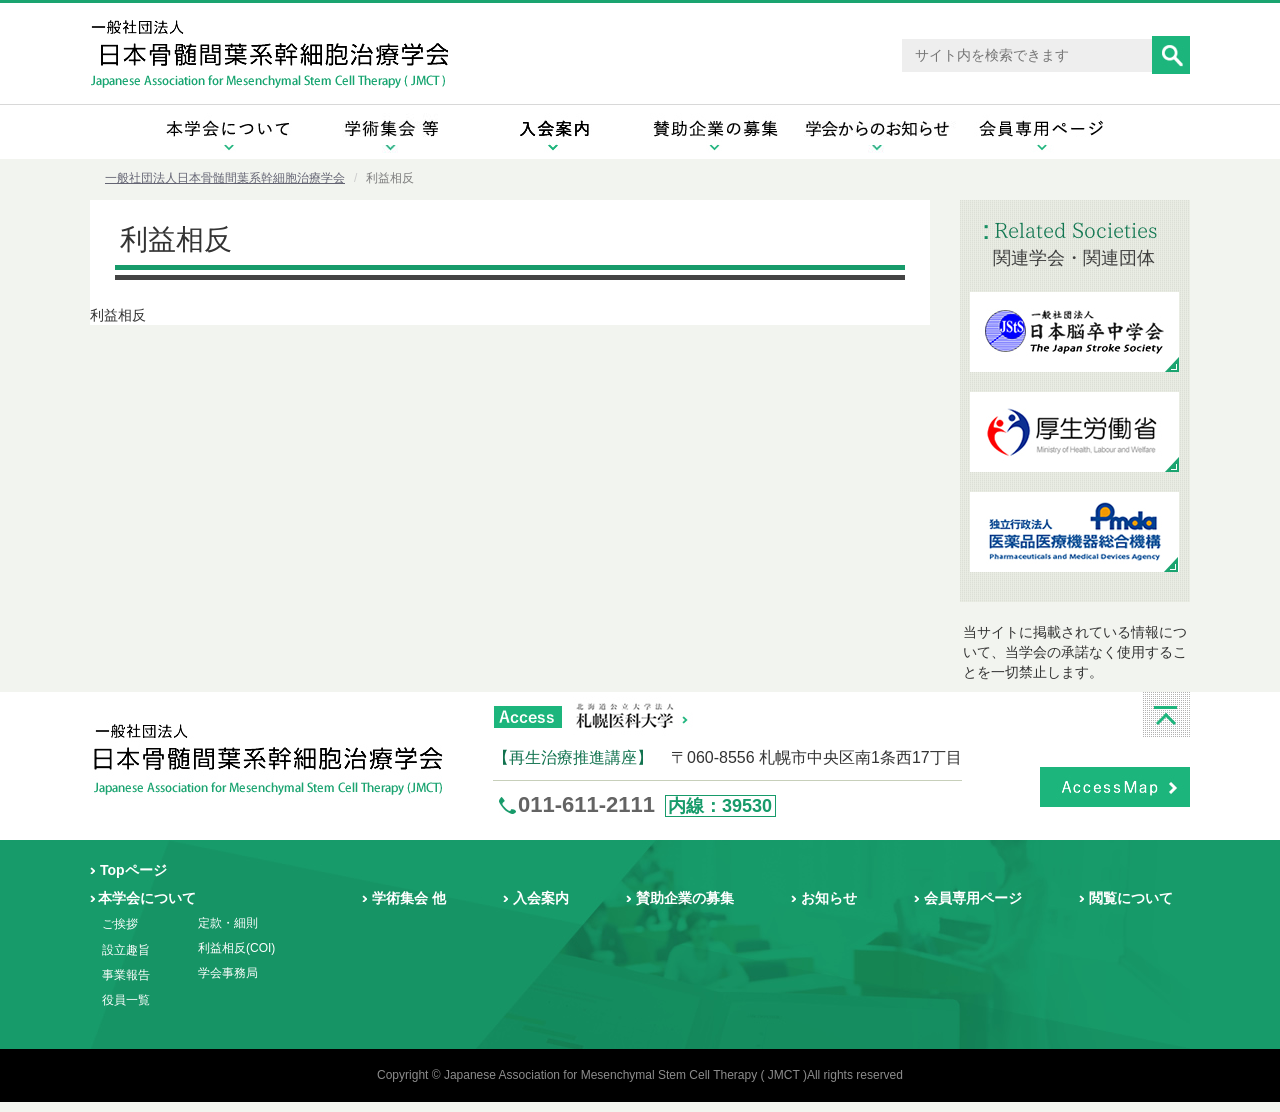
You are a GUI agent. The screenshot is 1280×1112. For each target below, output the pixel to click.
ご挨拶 (120, 924)
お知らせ (829, 898)
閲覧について (1131, 898)
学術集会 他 (409, 898)
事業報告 (126, 975)
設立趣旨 (126, 950)
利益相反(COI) (236, 948)
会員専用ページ (973, 898)
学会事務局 (228, 973)
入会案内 (541, 898)
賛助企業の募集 (685, 898)
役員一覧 (126, 1000)
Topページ (133, 870)
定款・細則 (228, 923)
